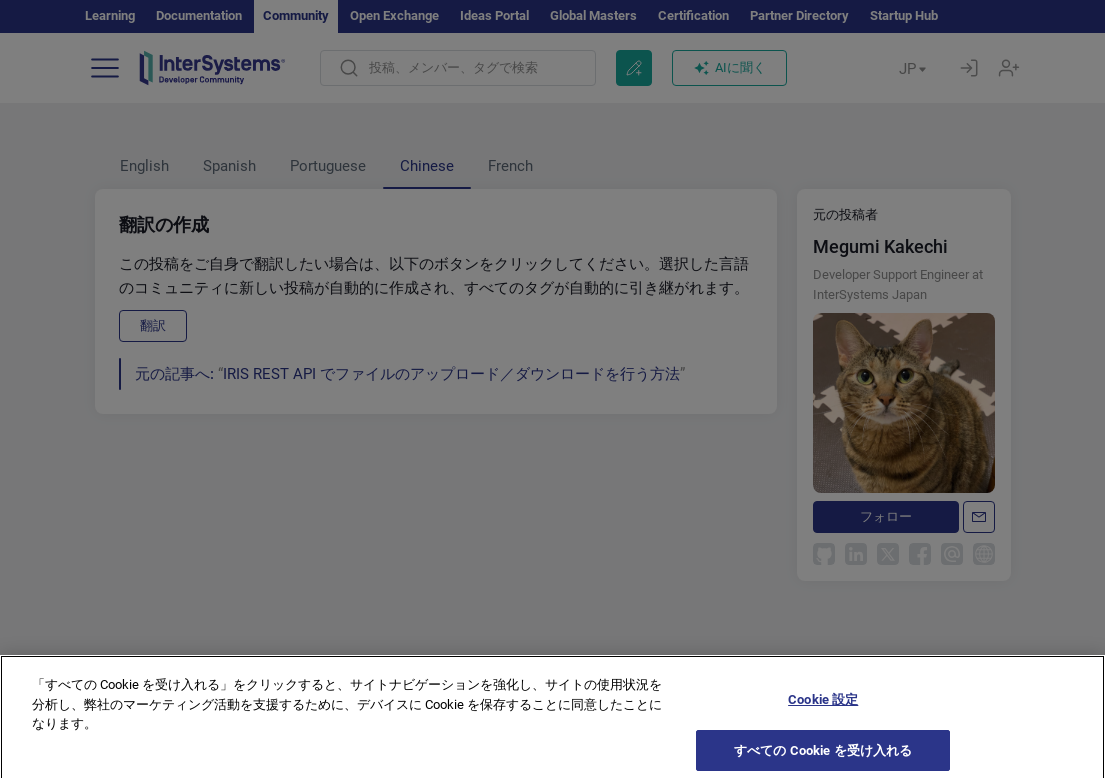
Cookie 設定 (823, 707)
